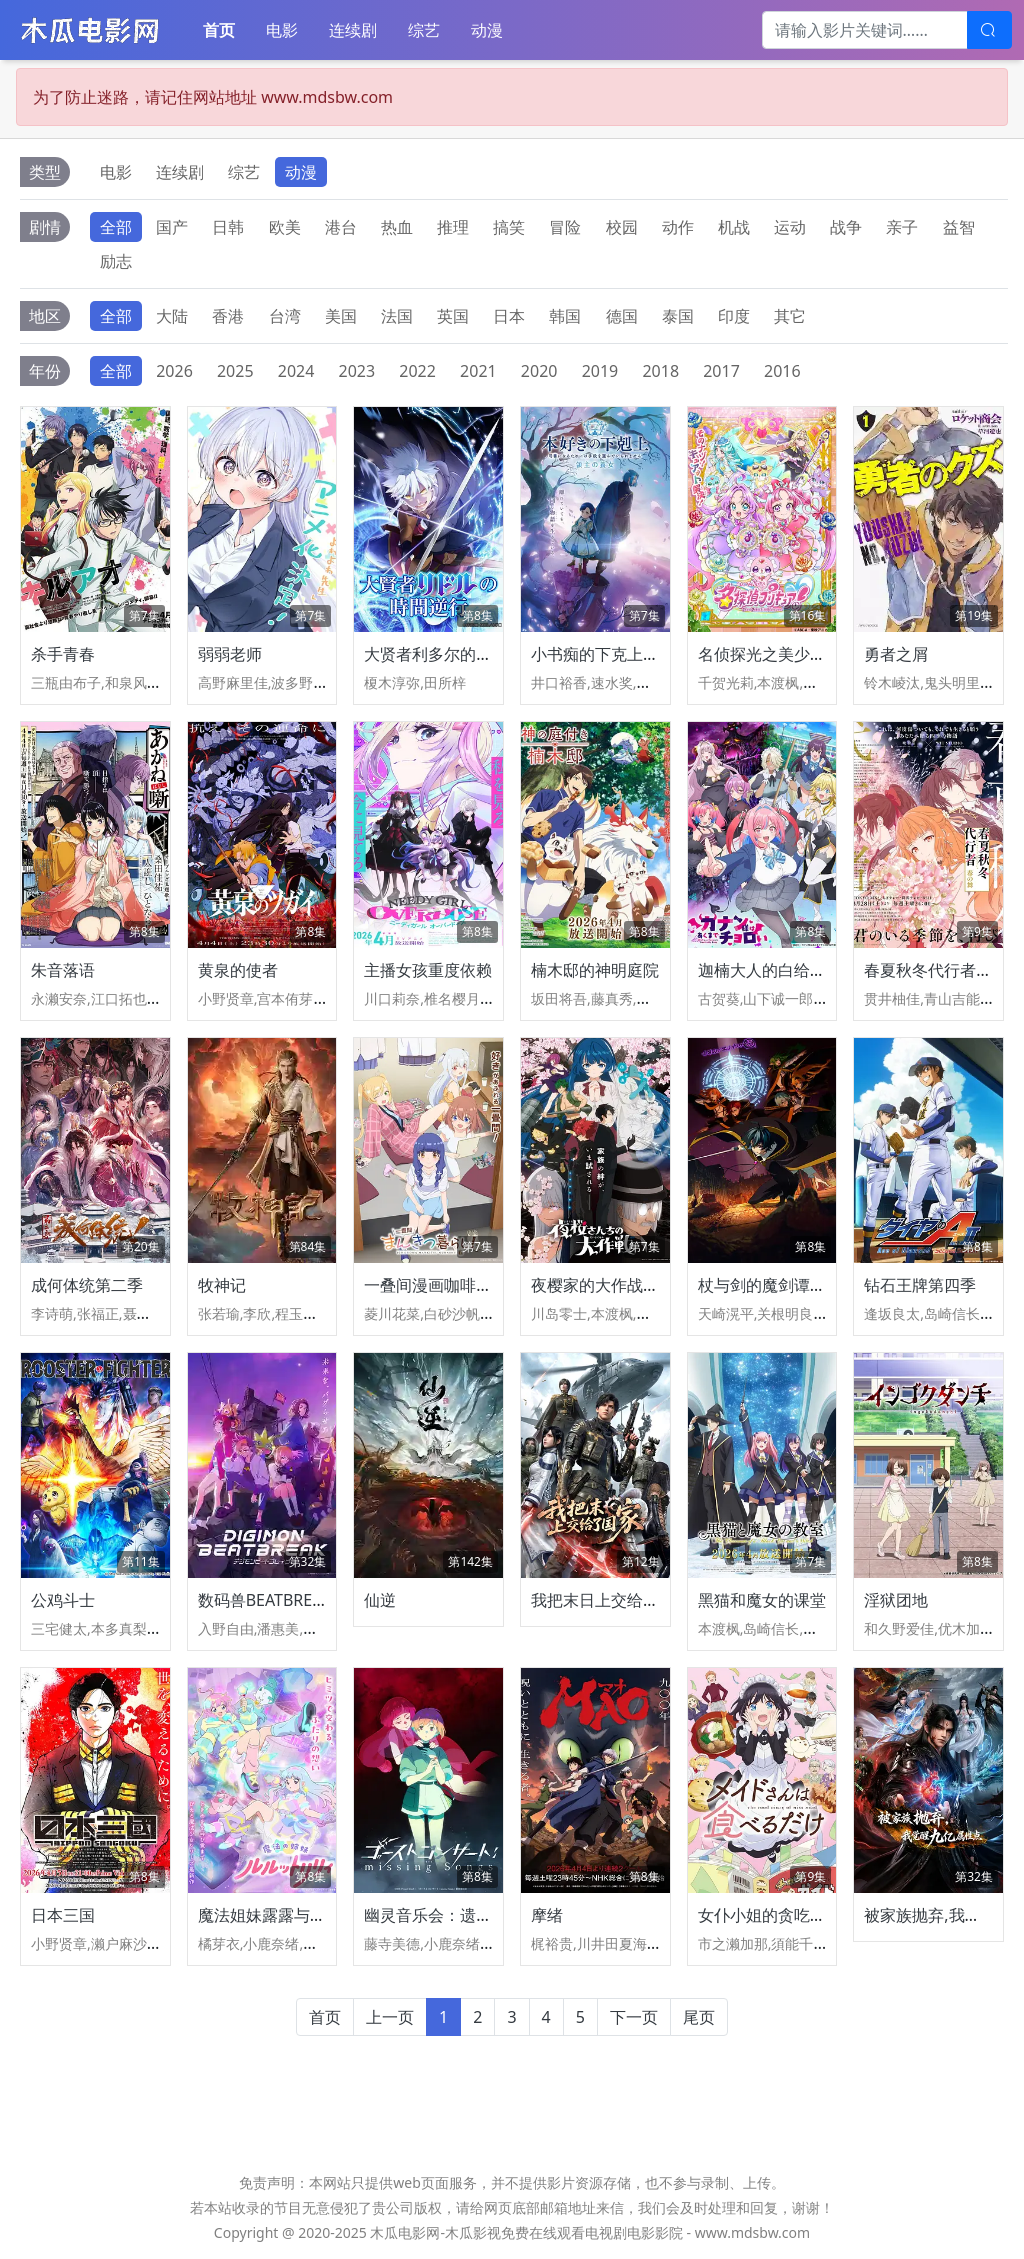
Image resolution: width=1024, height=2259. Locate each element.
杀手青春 (63, 654)
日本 (509, 316)
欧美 (285, 227)
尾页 (699, 2017)
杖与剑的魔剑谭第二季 (778, 1285)
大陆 (172, 316)
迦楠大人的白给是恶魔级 (786, 970)
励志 (116, 261)
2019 (600, 371)
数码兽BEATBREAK (265, 1600)
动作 (678, 227)
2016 (782, 371)
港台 (341, 227)
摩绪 (547, 1915)
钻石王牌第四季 (920, 1285)
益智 (959, 227)
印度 (734, 316)
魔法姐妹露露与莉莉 (270, 1915)
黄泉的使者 (238, 970)
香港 (228, 316)
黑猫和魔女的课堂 (762, 1600)
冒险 (565, 227)
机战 (734, 227)
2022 (417, 371)
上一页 (390, 2017)
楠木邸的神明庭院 (595, 970)
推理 (453, 227)
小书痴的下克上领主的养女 (627, 654)
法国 (397, 316)
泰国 (678, 316)
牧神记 (222, 1285)
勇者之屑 (896, 654)
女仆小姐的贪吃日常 (770, 1915)
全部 (116, 227)
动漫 (487, 30)
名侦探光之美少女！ (770, 654)
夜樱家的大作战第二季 (611, 1285)
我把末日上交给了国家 (611, 1600)
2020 (539, 371)
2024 (296, 371)
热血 (397, 227)
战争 (846, 227)
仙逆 (380, 1600)
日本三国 (63, 1915)
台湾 (285, 316)
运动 (790, 227)
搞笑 (509, 227)
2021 (478, 371)
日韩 (228, 227)
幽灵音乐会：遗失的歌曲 (452, 1915)
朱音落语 (63, 970)
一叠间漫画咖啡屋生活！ (452, 1285)
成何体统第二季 (87, 1285)
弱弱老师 (230, 654)
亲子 (902, 227)
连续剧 (353, 30)
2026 (174, 371)
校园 (622, 227)
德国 (622, 316)
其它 (790, 316)
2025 (235, 371)
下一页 (634, 2017)
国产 (172, 227)
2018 (660, 371)
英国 (453, 316)
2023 (357, 371)
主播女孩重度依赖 (428, 970)
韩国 (565, 316)
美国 (341, 316)
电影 (282, 30)
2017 (721, 371)
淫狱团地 (896, 1600)
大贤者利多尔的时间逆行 (452, 654)
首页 (219, 30)
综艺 (424, 30)
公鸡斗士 (63, 1600)
